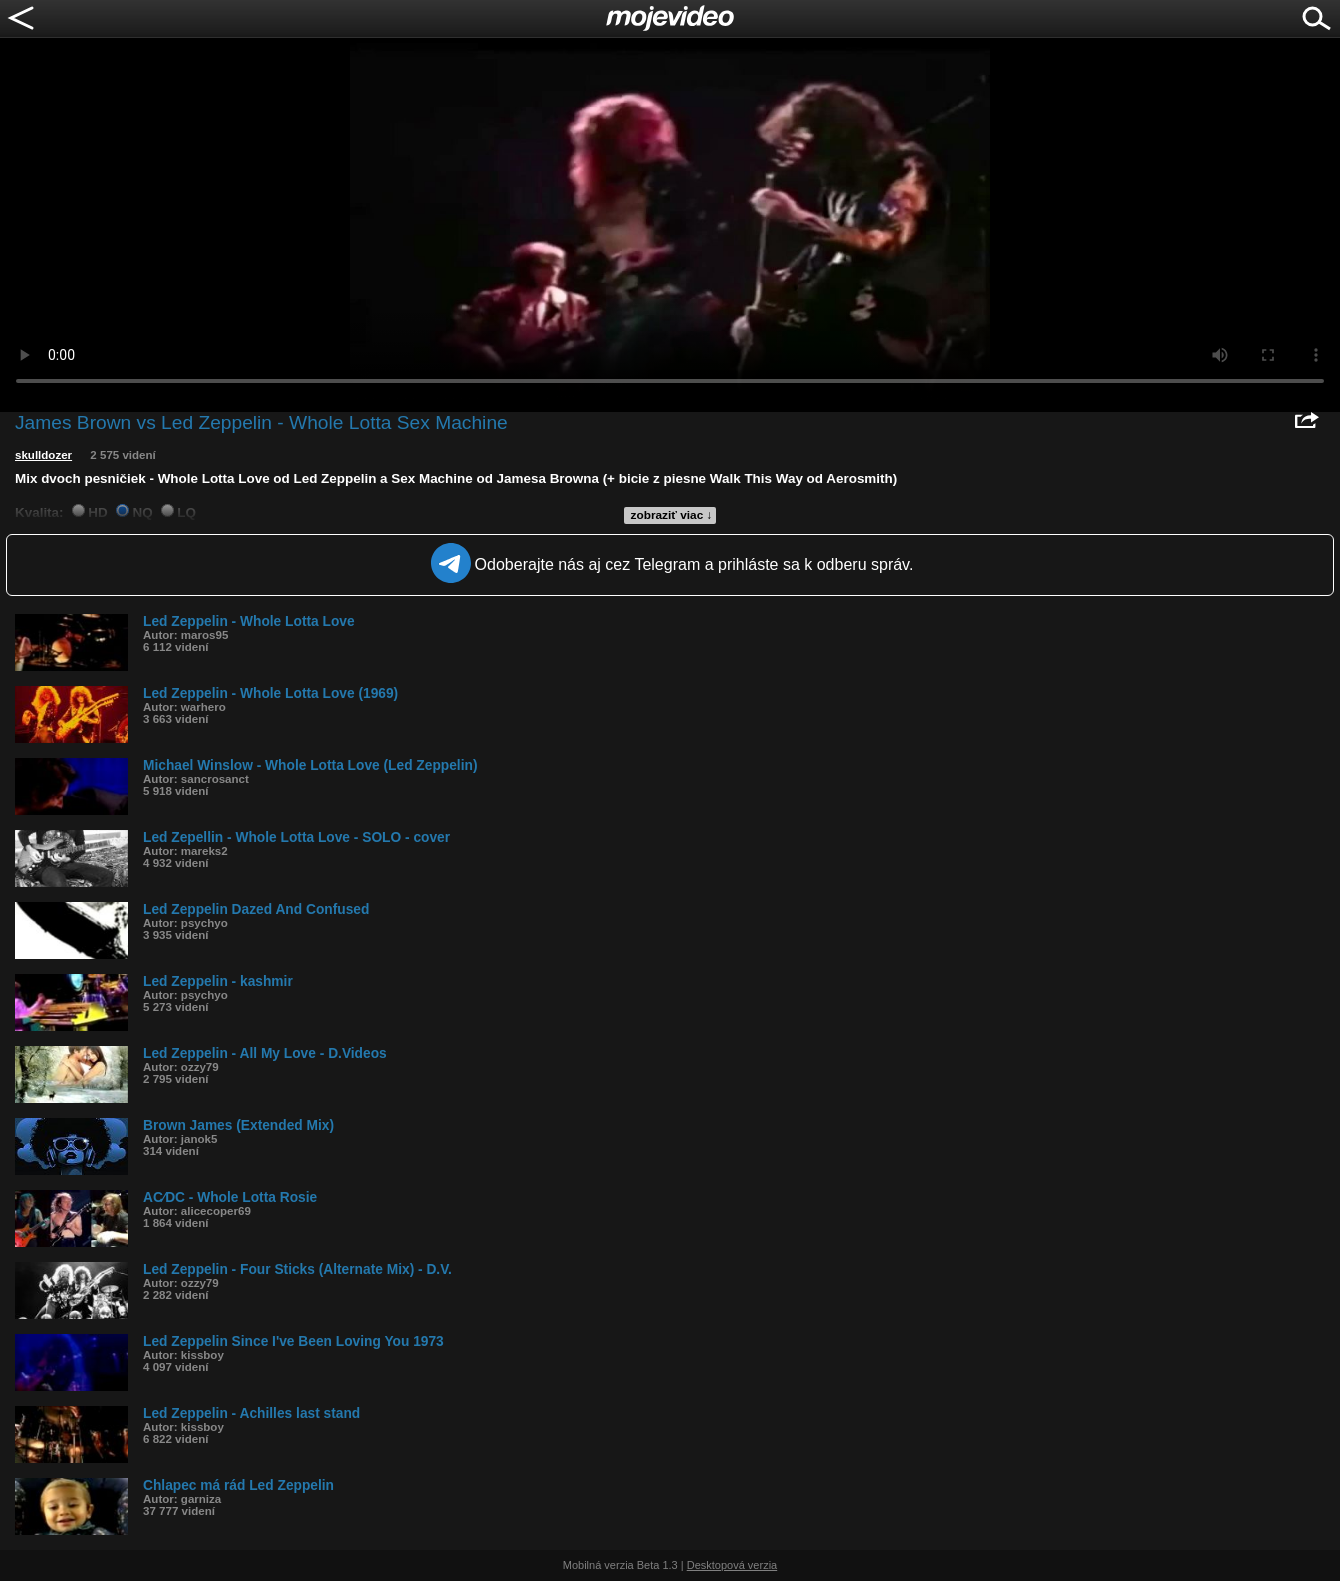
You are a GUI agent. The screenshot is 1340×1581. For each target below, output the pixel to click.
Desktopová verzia (732, 1565)
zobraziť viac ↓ (672, 515)
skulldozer (43, 455)
